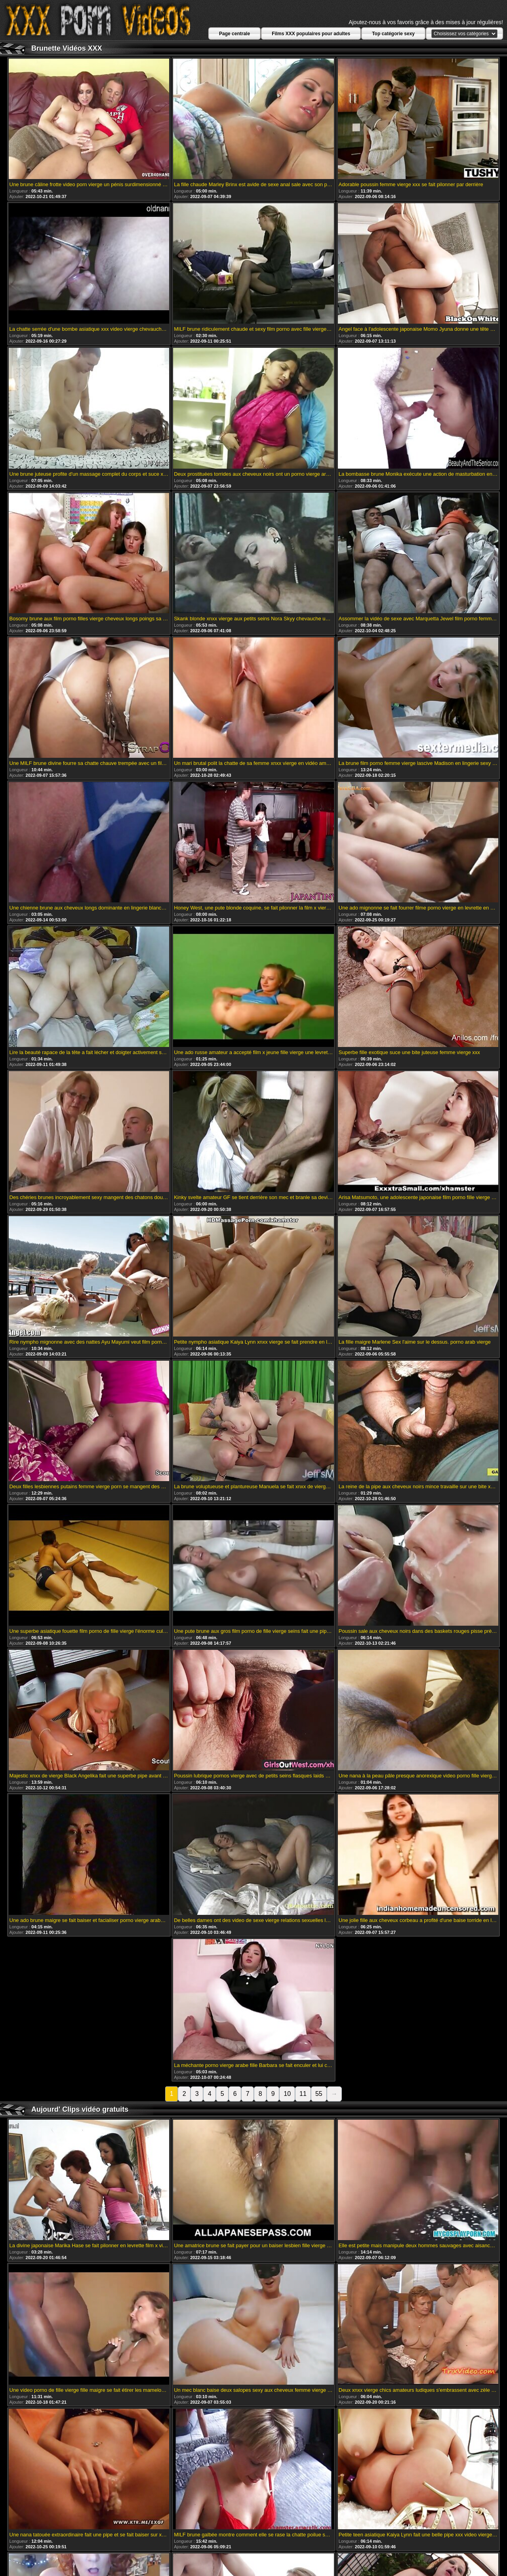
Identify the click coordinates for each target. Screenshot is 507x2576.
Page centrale (234, 33)
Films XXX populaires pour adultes (311, 33)
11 (303, 2093)
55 (318, 2093)
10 (287, 2093)
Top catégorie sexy (393, 33)
